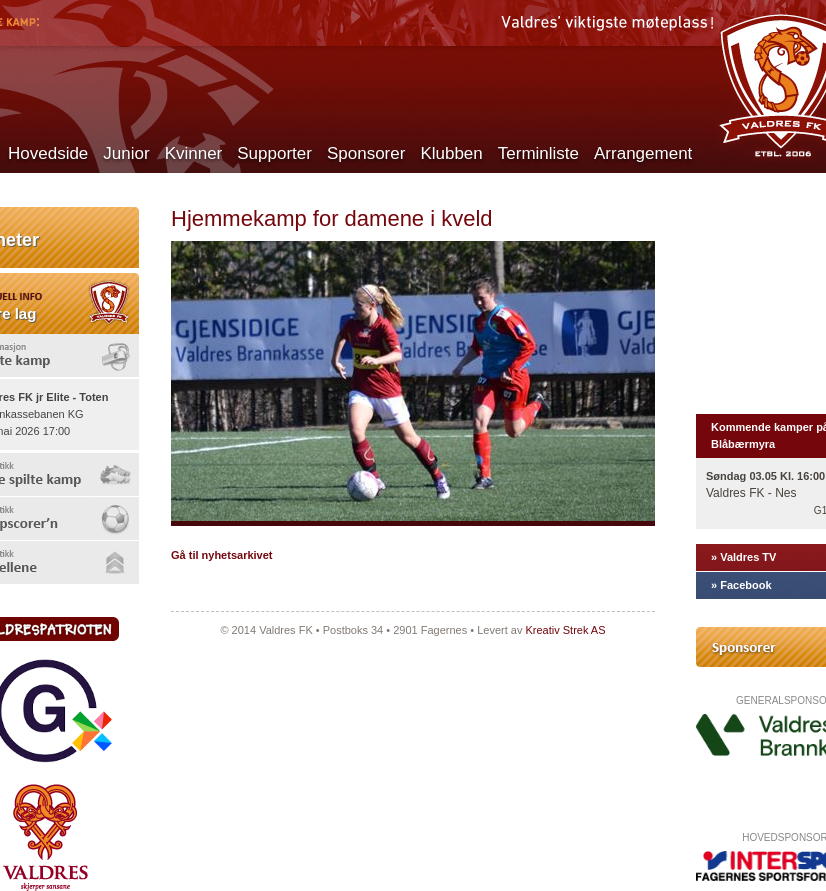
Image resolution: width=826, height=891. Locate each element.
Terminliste (538, 153)
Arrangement (643, 153)
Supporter (274, 153)
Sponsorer (366, 153)
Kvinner (194, 153)
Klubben (451, 153)
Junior (126, 153)
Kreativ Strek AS (565, 630)
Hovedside (48, 153)
